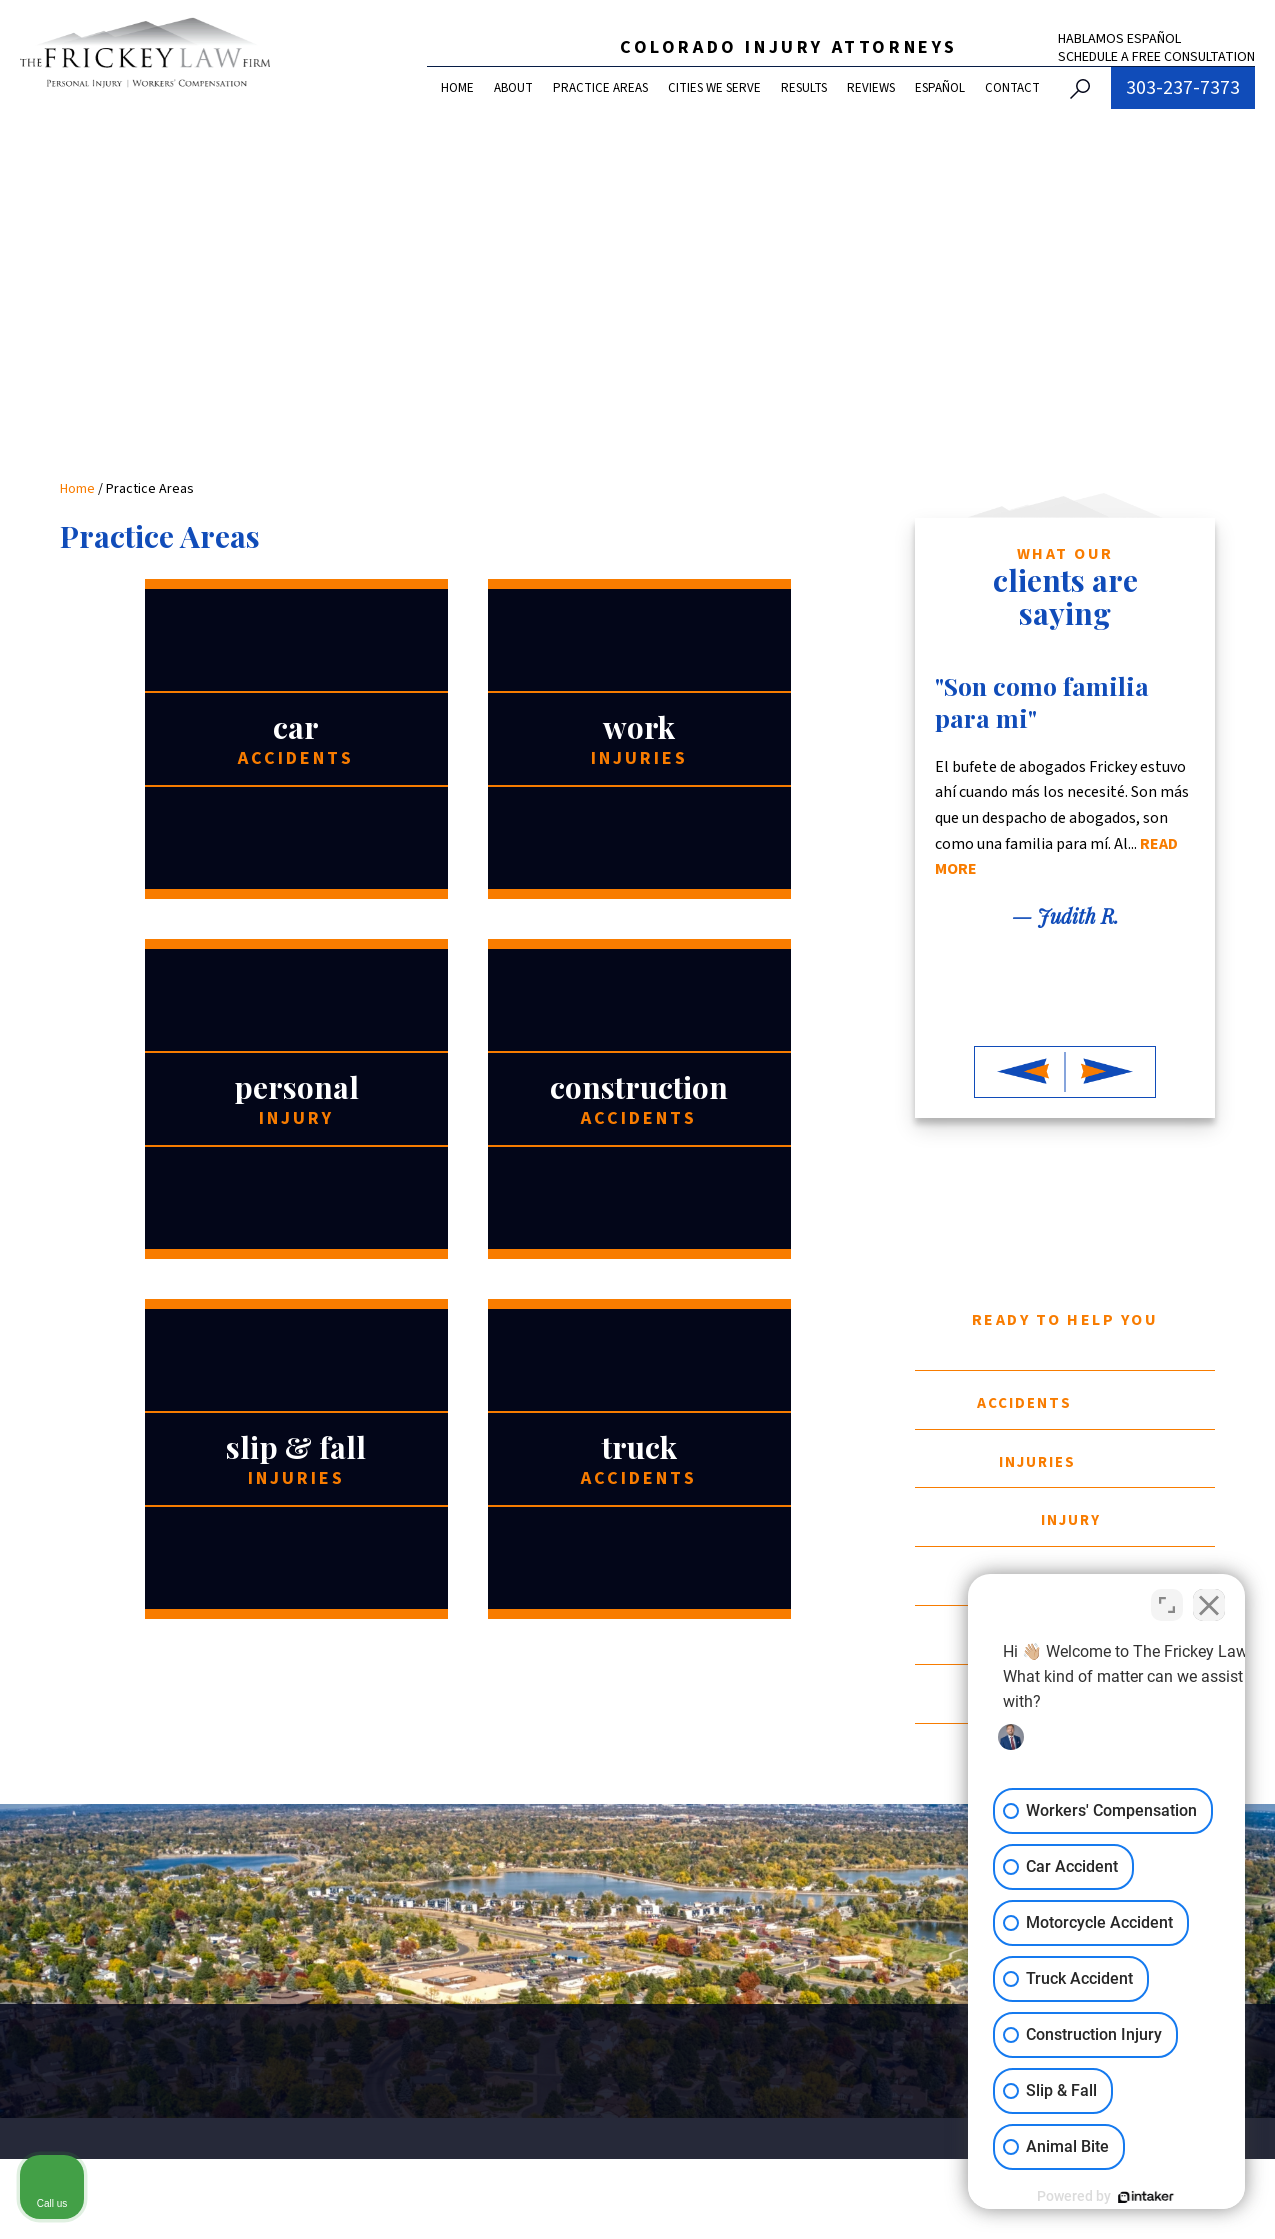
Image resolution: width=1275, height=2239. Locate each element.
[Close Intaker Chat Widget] (1209, 1600)
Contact (1012, 88)
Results (804, 88)
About (513, 88)
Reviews (871, 88)
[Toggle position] (1167, 1600)
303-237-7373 (1183, 88)
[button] (1020, 1072)
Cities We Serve (714, 88)
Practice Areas (600, 88)
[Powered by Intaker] (1105, 2197)
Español (940, 88)
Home (457, 88)
